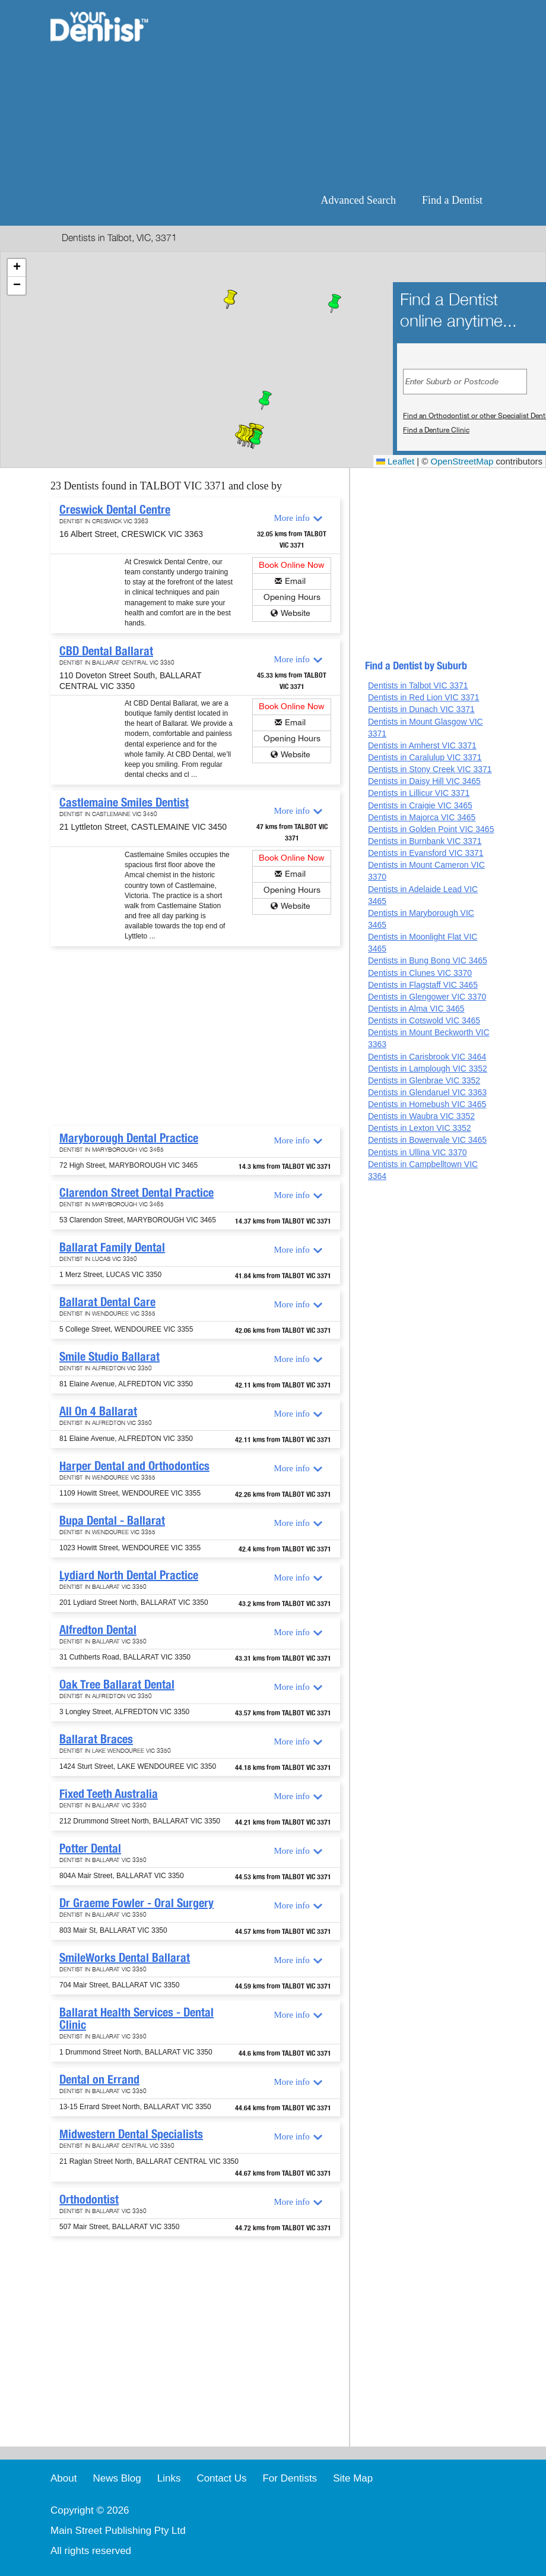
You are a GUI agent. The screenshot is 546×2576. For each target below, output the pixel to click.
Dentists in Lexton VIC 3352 (419, 1128)
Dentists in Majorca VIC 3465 (421, 817)
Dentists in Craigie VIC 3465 (420, 805)
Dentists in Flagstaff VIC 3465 (423, 985)
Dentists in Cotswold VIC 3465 (424, 1020)
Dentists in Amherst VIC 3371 (422, 745)
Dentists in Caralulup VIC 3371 (424, 757)
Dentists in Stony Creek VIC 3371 (430, 769)
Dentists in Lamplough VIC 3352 (427, 1068)
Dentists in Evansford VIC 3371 (426, 853)
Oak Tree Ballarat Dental (116, 1684)
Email (295, 581)
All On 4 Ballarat (98, 1411)
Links (169, 2478)
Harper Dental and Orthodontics (134, 1466)
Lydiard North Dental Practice (128, 1575)
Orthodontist (89, 2199)
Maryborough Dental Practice (128, 1138)
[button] (265, 400)
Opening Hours (292, 597)
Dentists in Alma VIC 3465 (416, 1008)
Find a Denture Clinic (436, 430)
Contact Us (221, 2478)
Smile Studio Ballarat (109, 1356)
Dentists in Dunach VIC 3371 (421, 709)
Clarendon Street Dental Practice (136, 1193)
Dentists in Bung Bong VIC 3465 (427, 960)
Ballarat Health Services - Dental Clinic (136, 2018)
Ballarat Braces (96, 1739)
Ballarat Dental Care (107, 1302)
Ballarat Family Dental (112, 1247)
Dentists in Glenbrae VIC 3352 (424, 1080)
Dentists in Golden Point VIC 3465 (431, 829)
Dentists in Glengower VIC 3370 (427, 996)
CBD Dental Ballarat (106, 651)
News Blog (117, 2478)
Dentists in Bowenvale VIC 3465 (427, 1140)
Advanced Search (358, 200)
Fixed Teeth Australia (108, 1794)
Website (295, 613)
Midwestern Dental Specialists (131, 2134)
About (63, 2478)
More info (291, 518)
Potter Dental (90, 1848)
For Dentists (289, 2478)
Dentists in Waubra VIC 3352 (421, 1116)
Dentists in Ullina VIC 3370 (417, 1152)
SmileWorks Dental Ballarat (124, 1958)
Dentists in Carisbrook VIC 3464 (427, 1056)
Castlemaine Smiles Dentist (124, 802)
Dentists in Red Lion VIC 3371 (424, 697)
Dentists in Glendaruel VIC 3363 (427, 1092)
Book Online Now (292, 565)
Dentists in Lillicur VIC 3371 (418, 793)
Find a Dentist (452, 200)
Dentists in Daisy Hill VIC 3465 (424, 781)
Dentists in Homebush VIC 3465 (427, 1104)
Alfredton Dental (97, 1630)
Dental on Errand (99, 2079)
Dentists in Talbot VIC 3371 (418, 685)
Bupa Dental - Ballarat (112, 1520)
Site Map (353, 2478)
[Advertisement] (331, 95)
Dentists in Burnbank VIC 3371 (424, 841)
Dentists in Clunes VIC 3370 (420, 973)
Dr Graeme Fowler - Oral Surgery (136, 1903)
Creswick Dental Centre (114, 509)
